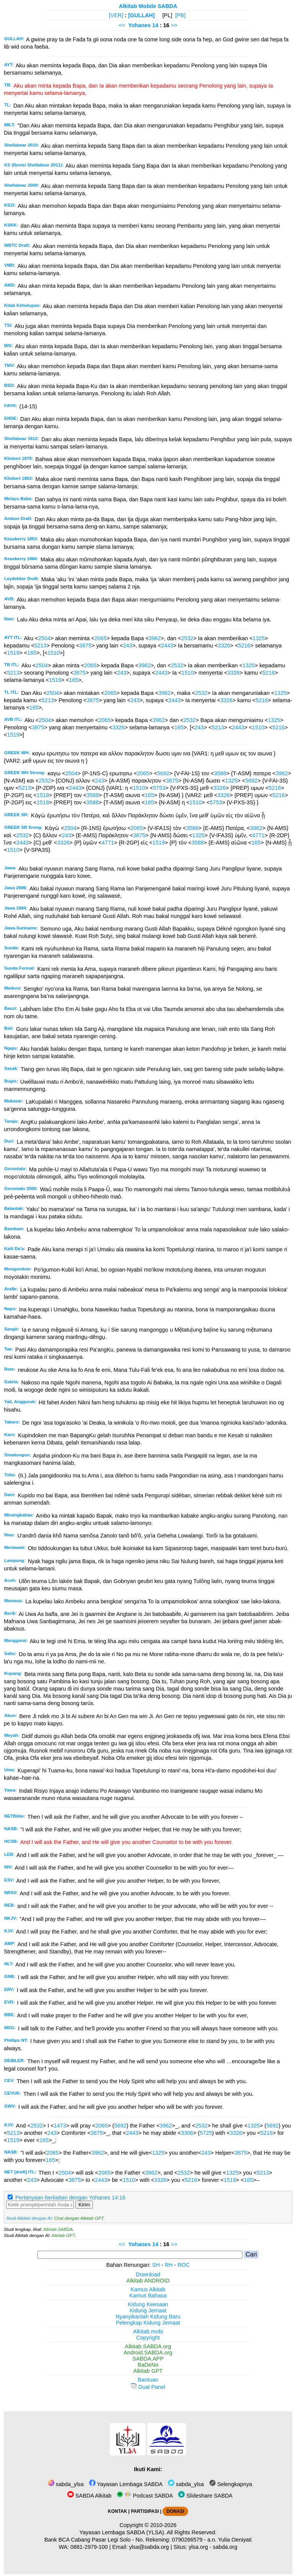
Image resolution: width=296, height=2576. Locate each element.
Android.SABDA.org (148, 2352)
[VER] (116, 15)
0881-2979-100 (89, 2547)
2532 (187, 638)
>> (174, 25)
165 (31, 653)
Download (148, 2274)
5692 (163, 773)
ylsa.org (198, 2547)
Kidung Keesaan (148, 2304)
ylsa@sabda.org (149, 2547)
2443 (167, 645)
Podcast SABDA (145, 2496)
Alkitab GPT (63, 2235)
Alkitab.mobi (148, 2331)
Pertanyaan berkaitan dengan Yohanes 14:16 (70, 2197)
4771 (258, 835)
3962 (155, 638)
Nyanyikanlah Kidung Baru (148, 2317)
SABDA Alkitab (89, 2496)
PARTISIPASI (145, 2511)
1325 (259, 638)
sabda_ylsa (66, 2484)
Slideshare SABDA (205, 2496)
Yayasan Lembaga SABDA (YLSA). (123, 2532)
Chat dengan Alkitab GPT (79, 2218)
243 (127, 645)
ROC (183, 2265)
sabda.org (225, 2547)
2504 (44, 638)
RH (169, 2265)
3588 (220, 773)
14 (156, 25)
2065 (100, 638)
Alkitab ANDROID (148, 2281)
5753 (159, 788)
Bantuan (148, 2380)
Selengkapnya (230, 2484)
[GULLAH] (141, 15)
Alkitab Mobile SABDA (148, 6)
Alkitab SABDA (58, 2229)
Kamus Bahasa (148, 2295)
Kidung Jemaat (148, 2310)
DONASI (175, 2511)
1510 (53, 653)
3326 (224, 645)
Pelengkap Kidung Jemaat (148, 2323)
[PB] (180, 15)
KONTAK (117, 2511)
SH (156, 2265)
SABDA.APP (148, 2359)
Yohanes (139, 25)
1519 (13, 653)
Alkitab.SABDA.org (148, 2346)
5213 (40, 645)
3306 (187, 2133)
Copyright (148, 2338)
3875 (85, 645)
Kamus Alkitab (147, 2289)
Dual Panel (148, 2387)
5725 (206, 2133)
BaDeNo (148, 2365)
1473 (60, 2126)
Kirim (84, 2205)
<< (122, 25)
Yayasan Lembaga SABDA (126, 2484)
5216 (244, 645)
